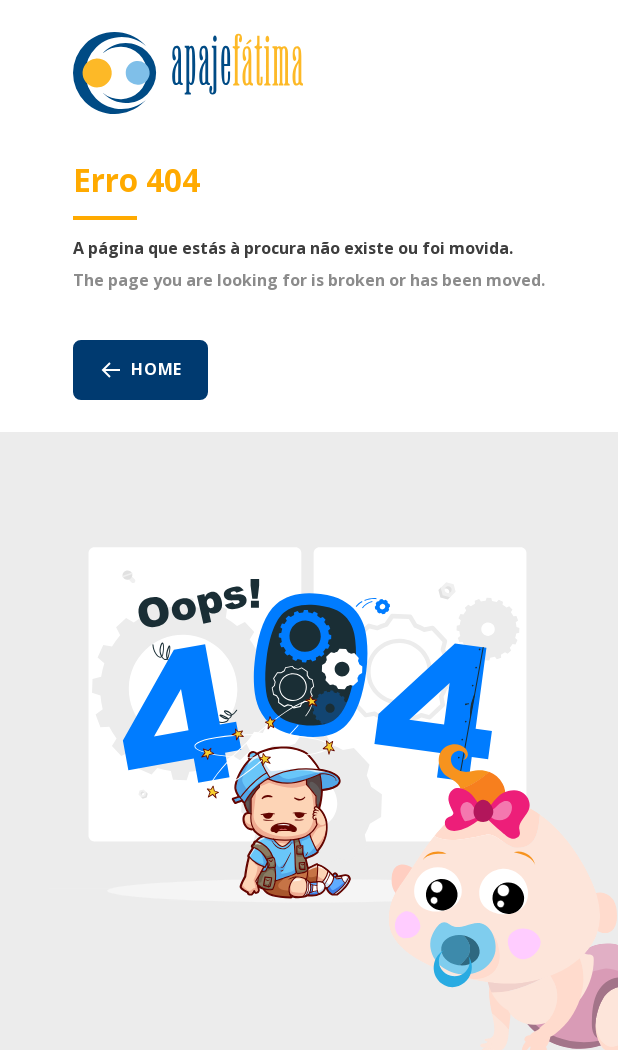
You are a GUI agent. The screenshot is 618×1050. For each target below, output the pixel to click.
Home (140, 370)
